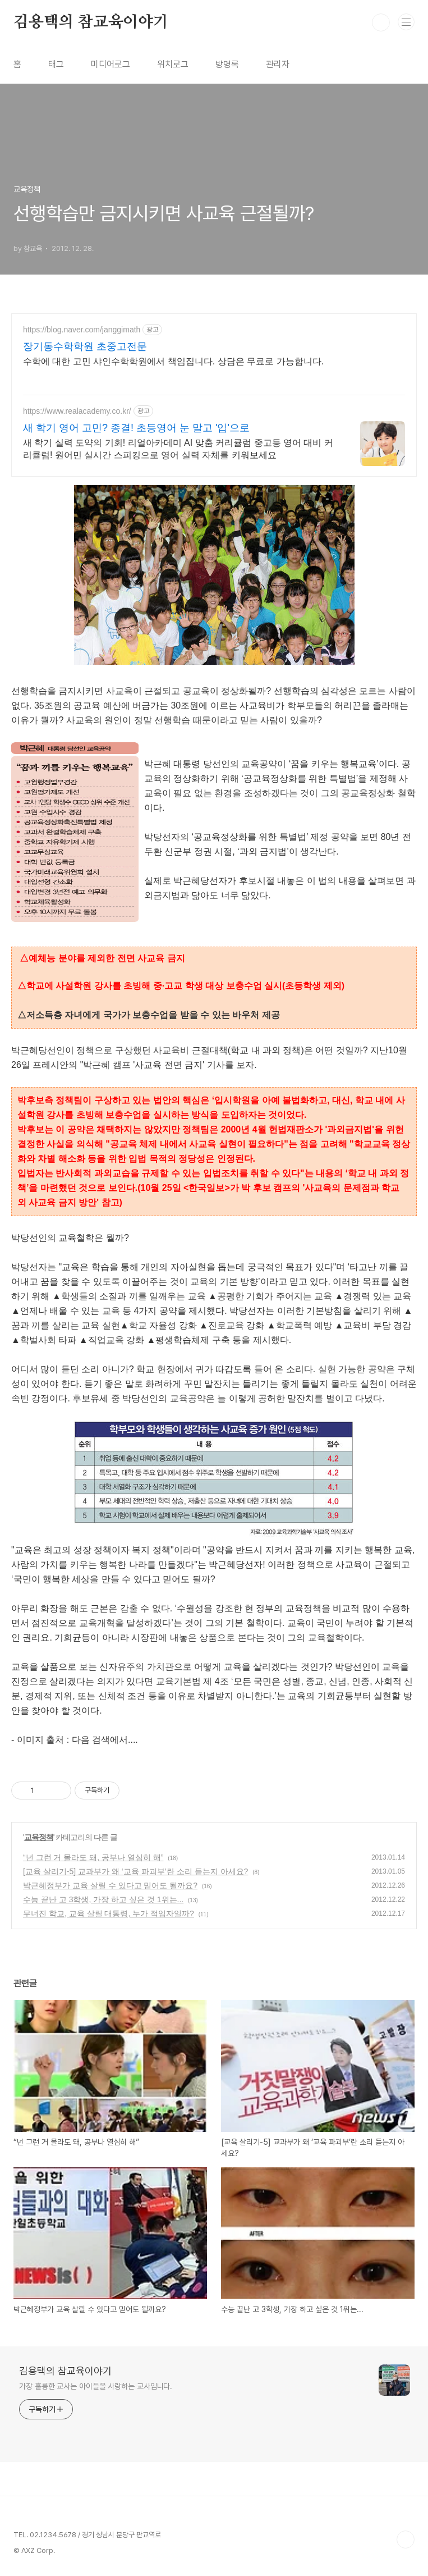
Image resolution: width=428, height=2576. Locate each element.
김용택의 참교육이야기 (90, 22)
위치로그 (172, 64)
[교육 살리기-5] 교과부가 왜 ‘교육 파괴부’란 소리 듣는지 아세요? (135, 1871)
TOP (406, 2539)
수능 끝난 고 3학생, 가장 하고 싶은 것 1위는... (103, 1899)
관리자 (277, 64)
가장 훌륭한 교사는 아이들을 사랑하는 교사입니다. (95, 2386)
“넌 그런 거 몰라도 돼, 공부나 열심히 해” (93, 1857)
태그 (56, 64)
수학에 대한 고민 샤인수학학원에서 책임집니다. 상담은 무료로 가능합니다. (173, 361)
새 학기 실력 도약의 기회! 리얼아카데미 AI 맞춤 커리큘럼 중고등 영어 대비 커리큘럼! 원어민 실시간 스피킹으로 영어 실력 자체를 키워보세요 (178, 449)
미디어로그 (110, 64)
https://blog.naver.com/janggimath (81, 329)
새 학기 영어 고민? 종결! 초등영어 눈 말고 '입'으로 (136, 427)
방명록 (227, 64)
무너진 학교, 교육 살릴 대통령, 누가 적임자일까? (108, 1913)
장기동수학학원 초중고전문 (85, 346)
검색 (380, 22)
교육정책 (38, 1837)
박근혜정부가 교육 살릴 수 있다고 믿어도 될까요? (110, 1885)
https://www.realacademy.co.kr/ (77, 411)
